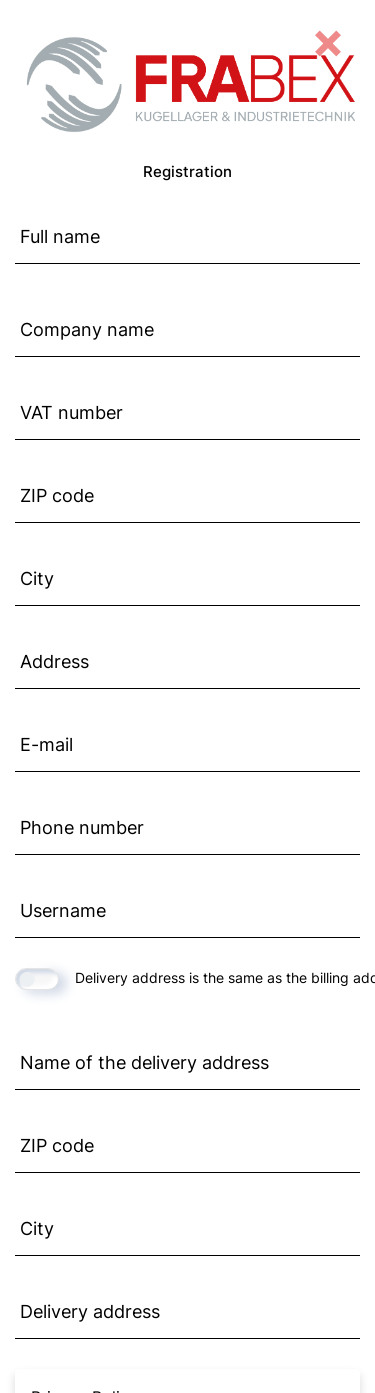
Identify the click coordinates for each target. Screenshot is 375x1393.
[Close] (328, 40)
